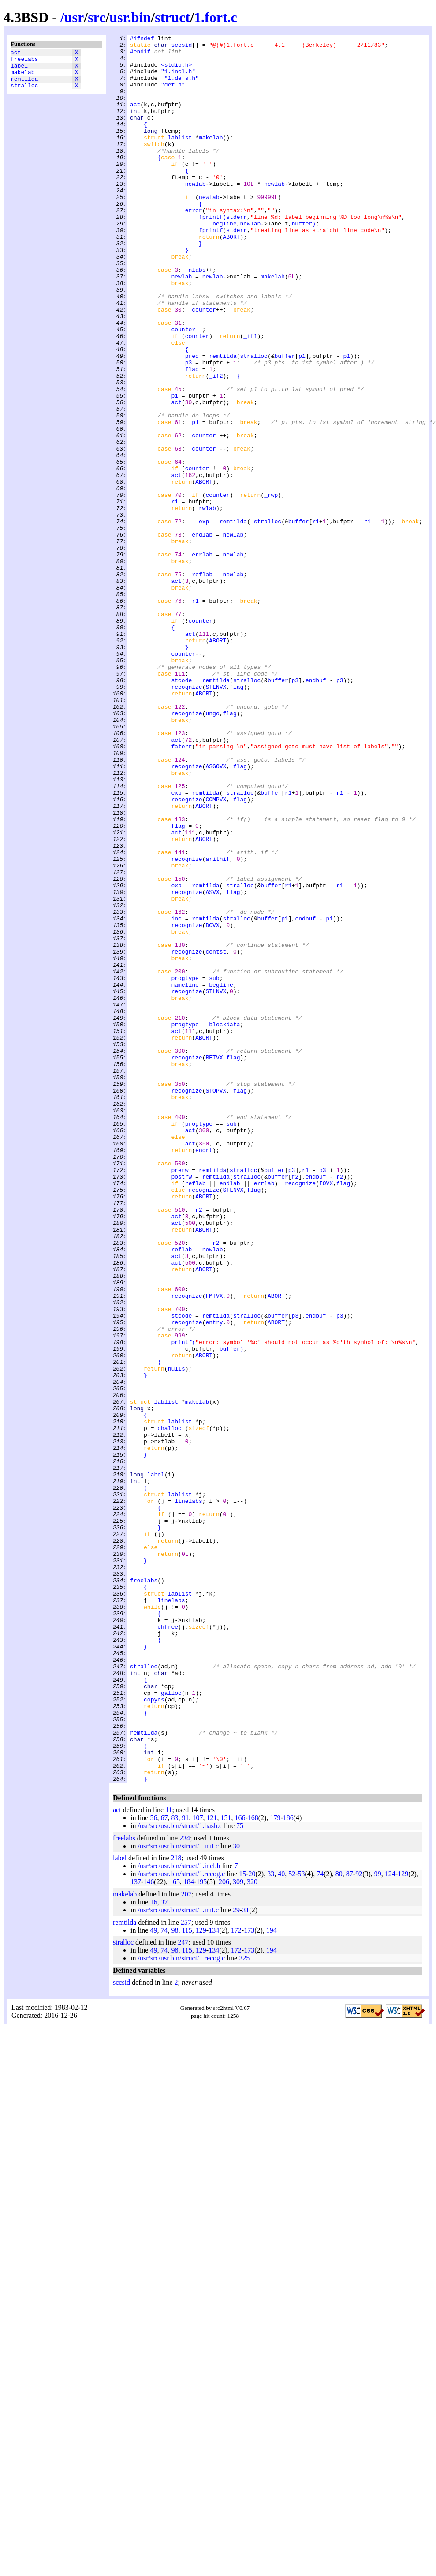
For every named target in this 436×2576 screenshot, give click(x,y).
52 (291, 2223)
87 (349, 2223)
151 (225, 2167)
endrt (203, 1374)
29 (236, 2259)
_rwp (271, 587)
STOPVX (215, 1302)
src (96, 17)
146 (148, 2231)
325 (244, 2307)
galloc (171, 2025)
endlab (202, 635)
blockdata (224, 1223)
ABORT (231, 278)
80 (339, 2223)
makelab (23, 77)
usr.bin (130, 17)
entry (214, 1580)
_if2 (216, 444)
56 (153, 2167)
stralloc (24, 93)
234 (184, 2187)
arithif (217, 1024)
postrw (181, 1405)
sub (214, 1167)
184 (188, 2231)
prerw (179, 1397)
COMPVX (215, 953)
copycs (154, 2033)
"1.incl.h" (178, 79)
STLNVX (215, 818)
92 (358, 2223)
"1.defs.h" (181, 87)
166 (240, 2167)
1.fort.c (215, 17)
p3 (188, 428)
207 (186, 2243)
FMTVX (214, 1548)
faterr (181, 889)
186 (288, 2167)
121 (211, 2167)
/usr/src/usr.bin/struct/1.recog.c (181, 2223)
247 (183, 2291)
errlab (202, 659)
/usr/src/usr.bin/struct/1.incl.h (179, 2215)
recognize (186, 818)
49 (153, 2279)
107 (197, 2167)
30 (236, 2195)
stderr (236, 254)
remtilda (24, 85)
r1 (174, 595)
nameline (184, 1175)
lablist (180, 158)
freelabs (24, 61)
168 (253, 2167)
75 (239, 2175)
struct (172, 17)
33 (270, 2223)
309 (238, 2231)
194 (271, 2279)
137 (135, 2231)
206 (224, 2231)
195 (201, 2231)
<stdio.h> (176, 71)
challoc (169, 1707)
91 (185, 2167)
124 (390, 2223)
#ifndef (142, 39)
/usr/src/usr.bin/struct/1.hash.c (180, 2175)
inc (176, 1096)
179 (275, 2167)
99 (377, 2223)
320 (252, 2231)
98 (174, 2279)
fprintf (211, 254)
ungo (212, 849)
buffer (301, 262)
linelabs (188, 1795)
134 (214, 2279)
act (16, 53)
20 (252, 2223)
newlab (195, 214)
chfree (167, 1945)
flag (192, 436)
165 (174, 2231)
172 (236, 2279)
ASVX (212, 1064)
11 (168, 2159)
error (193, 246)
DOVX (212, 1104)
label (19, 69)
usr (74, 17)
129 (403, 2223)
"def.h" (173, 95)
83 (174, 2167)
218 (176, 2207)
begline (224, 262)
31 (245, 2259)
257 (186, 2272)
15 (242, 2223)
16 (153, 2251)
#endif (140, 55)
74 (320, 2223)
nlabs (196, 317)
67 (164, 2167)
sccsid (181, 47)
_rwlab (205, 603)
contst (215, 1135)
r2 (295, 1405)
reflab (202, 683)
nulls (176, 1636)
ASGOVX (215, 913)
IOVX (326, 1413)
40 (281, 2223)
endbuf (316, 810)
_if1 (250, 397)
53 (301, 2223)
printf (181, 1604)
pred (192, 420)
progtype (184, 1167)
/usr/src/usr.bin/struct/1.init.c (178, 2195)
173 (249, 2279)
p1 (302, 420)
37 (164, 2251)
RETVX (214, 1262)
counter (204, 365)
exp (204, 619)
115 (187, 2279)
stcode (181, 810)
